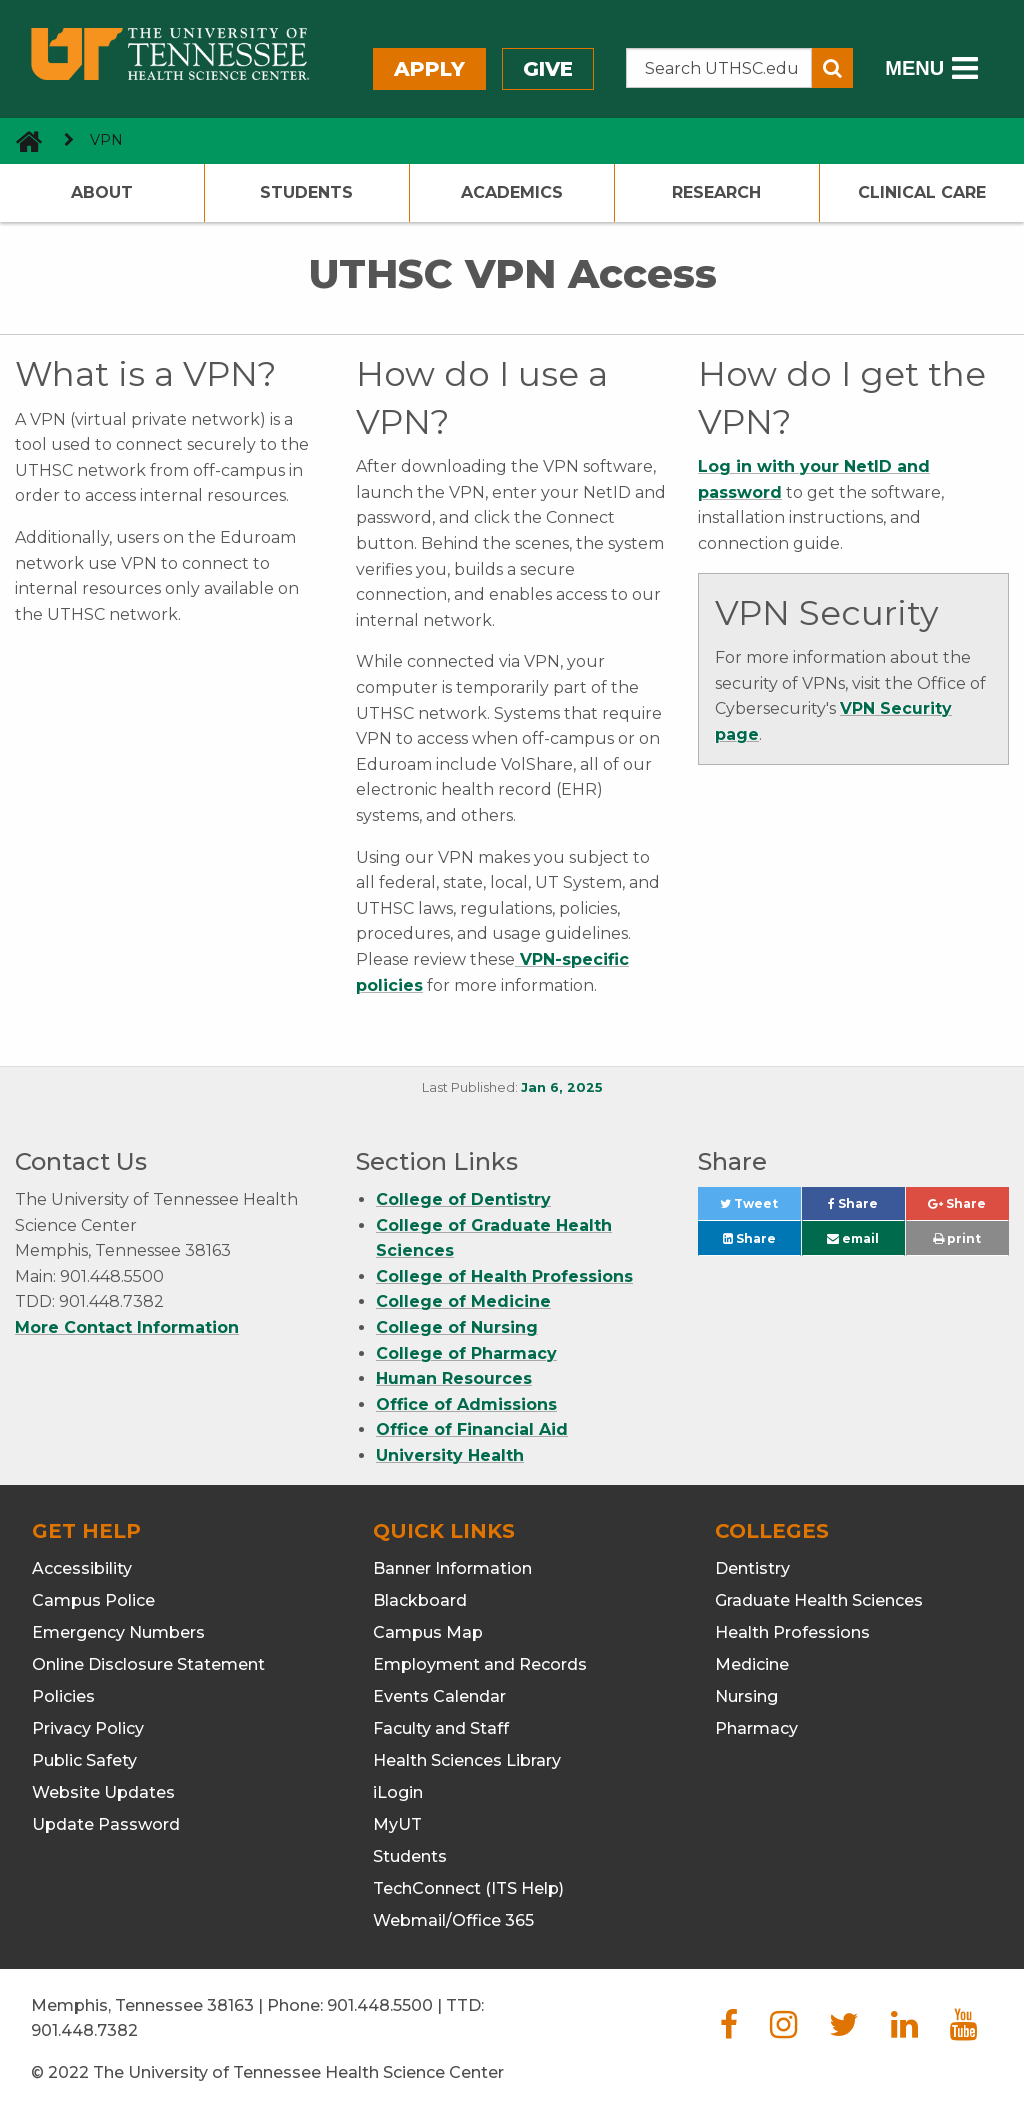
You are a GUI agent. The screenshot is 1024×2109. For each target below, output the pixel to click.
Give (548, 69)
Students (306, 192)
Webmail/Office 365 (453, 1920)
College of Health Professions (504, 1276)
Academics (512, 192)
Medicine (752, 1664)
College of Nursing (457, 1327)
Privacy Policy (88, 1728)
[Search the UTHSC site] (719, 68)
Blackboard (420, 1600)
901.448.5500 (380, 2005)
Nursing (746, 1696)
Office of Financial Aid (472, 1429)
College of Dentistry (463, 1199)
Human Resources (454, 1378)
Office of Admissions (466, 1404)
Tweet (760, 1208)
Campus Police (93, 1600)
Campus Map (428, 1632)
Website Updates (103, 1792)
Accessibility (82, 1568)
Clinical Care (922, 192)
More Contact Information (127, 1327)
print (957, 1238)
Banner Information (452, 1568)
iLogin (398, 1792)
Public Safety (84, 1760)
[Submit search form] (832, 68)
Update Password (106, 1824)
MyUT (397, 1824)
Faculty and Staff (441, 1728)
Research (716, 192)
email (853, 1238)
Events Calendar (439, 1696)
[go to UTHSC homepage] (21, 140)
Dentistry (752, 1568)
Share (866, 1208)
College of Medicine (463, 1301)
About (102, 192)
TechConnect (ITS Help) (468, 1888)
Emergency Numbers (118, 1632)
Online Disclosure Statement (148, 1664)
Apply (429, 69)
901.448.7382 (84, 2030)
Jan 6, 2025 (562, 1087)
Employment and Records (480, 1664)
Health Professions (792, 1632)
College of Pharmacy (466, 1353)
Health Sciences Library (467, 1760)
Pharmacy (756, 1728)
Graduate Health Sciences (819, 1600)
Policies (63, 1696)
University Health (450, 1455)
